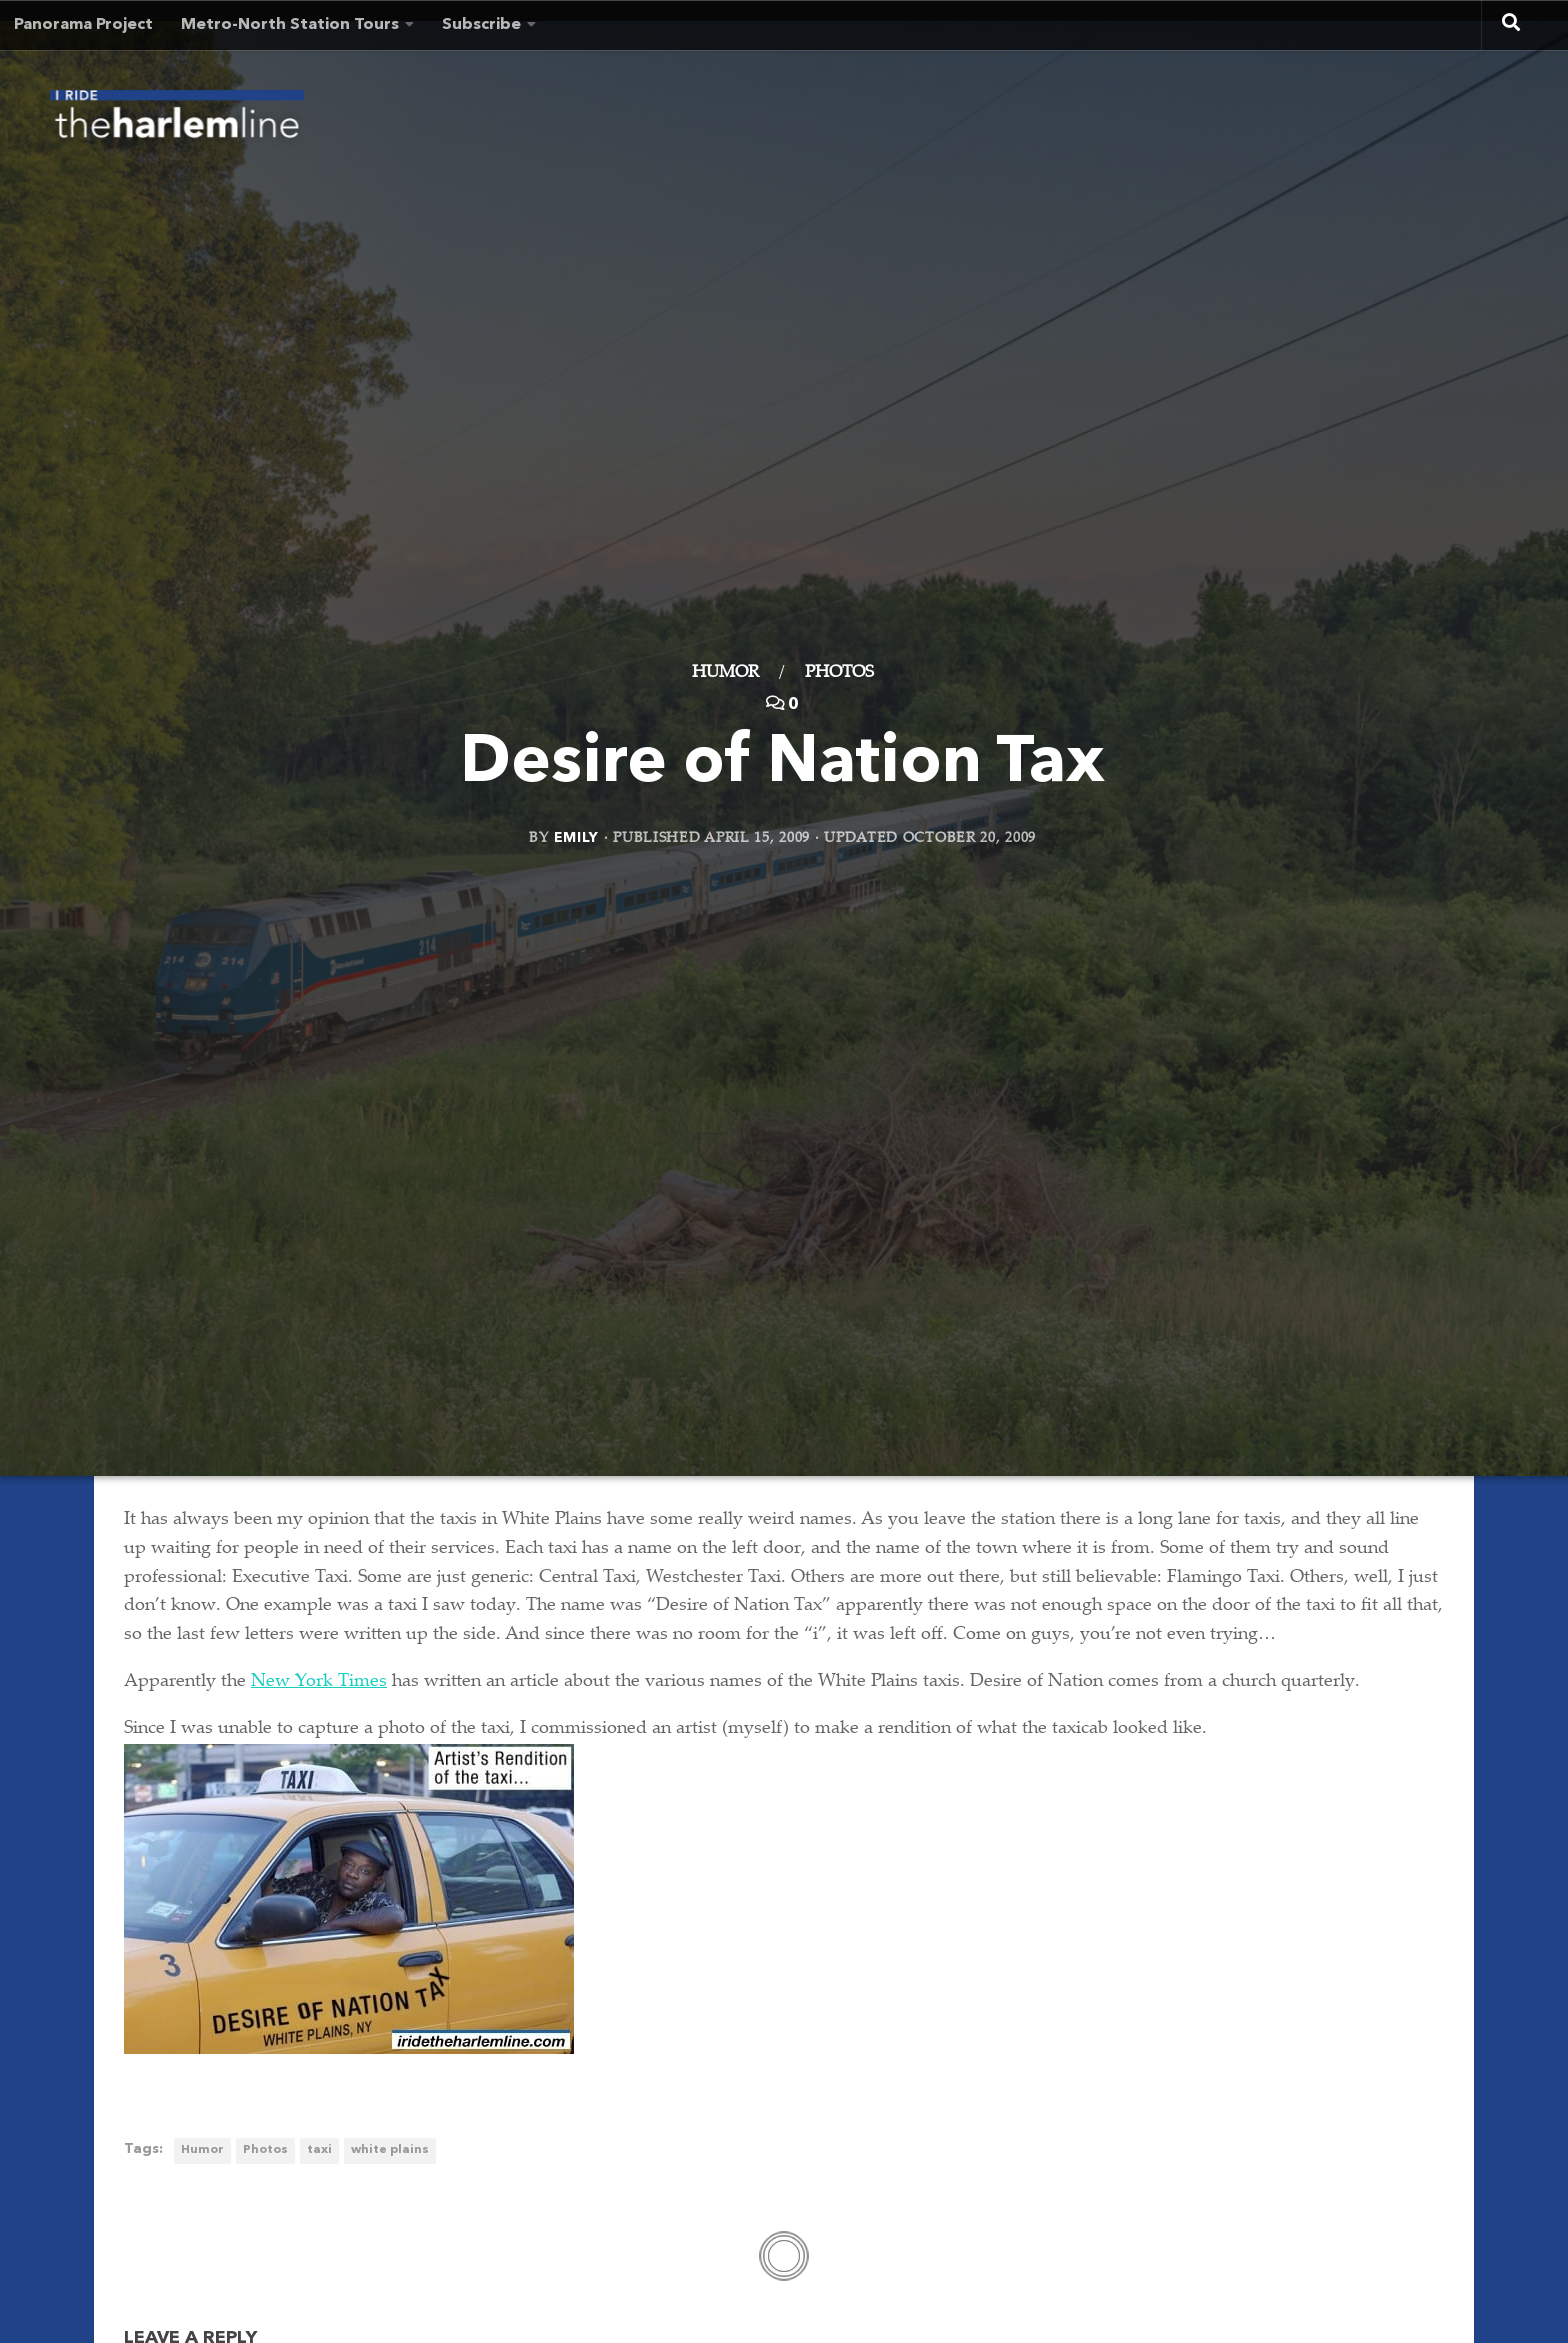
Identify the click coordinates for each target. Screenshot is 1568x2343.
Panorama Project (83, 25)
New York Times (319, 1682)
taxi (319, 2150)
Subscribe (481, 25)
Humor (725, 673)
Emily (577, 837)
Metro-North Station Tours (290, 25)
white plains (390, 2150)
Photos (839, 673)
